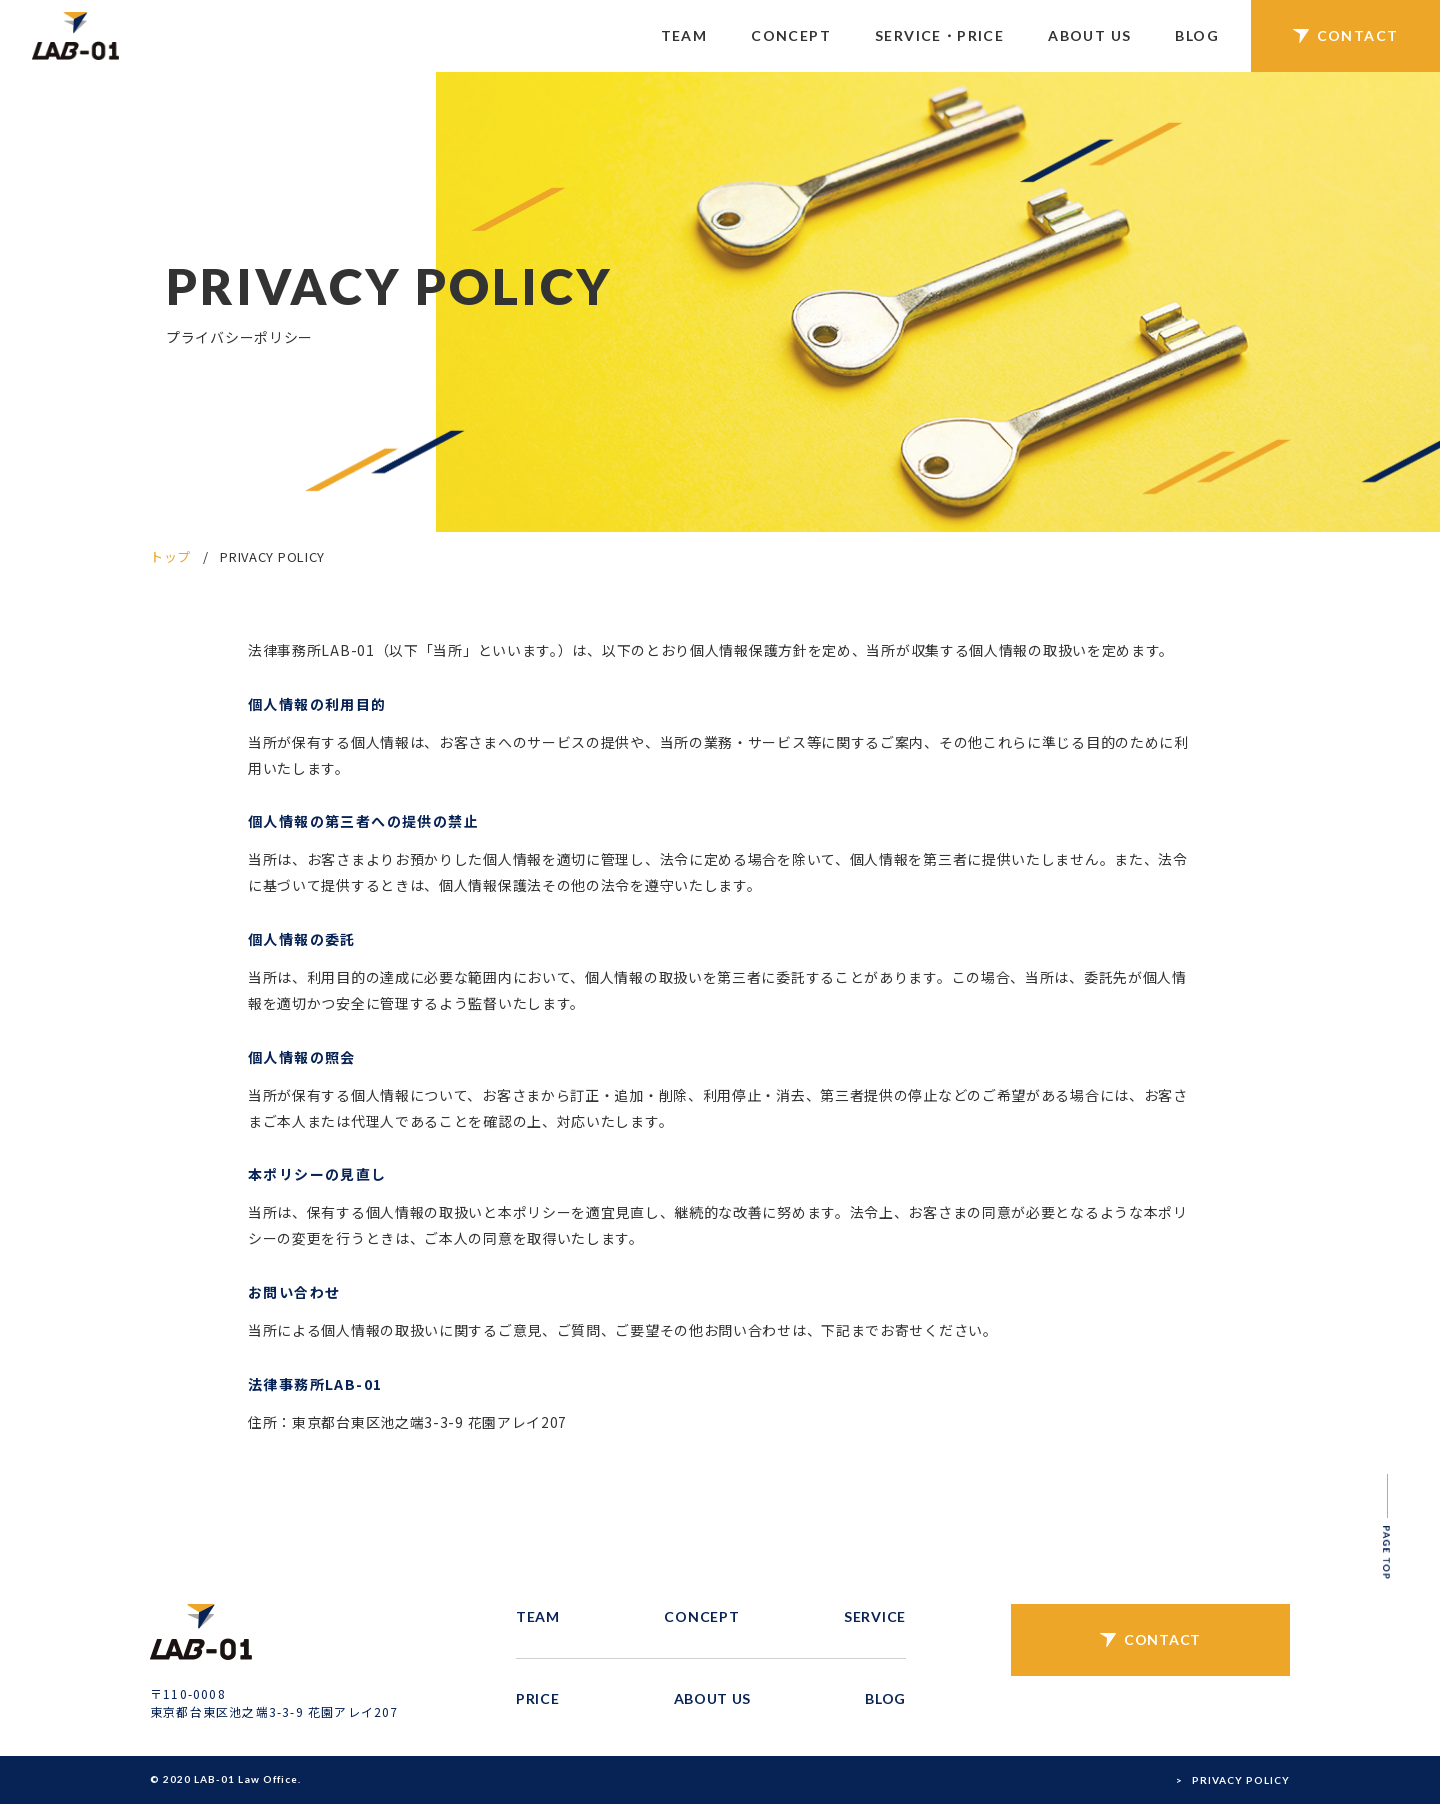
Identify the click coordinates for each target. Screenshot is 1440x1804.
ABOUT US (1089, 35)
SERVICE (875, 1616)
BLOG (1197, 35)
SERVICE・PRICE (939, 35)
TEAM (684, 35)
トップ (170, 556)
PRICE (538, 1698)
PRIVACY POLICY (1241, 1780)
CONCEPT (791, 35)
